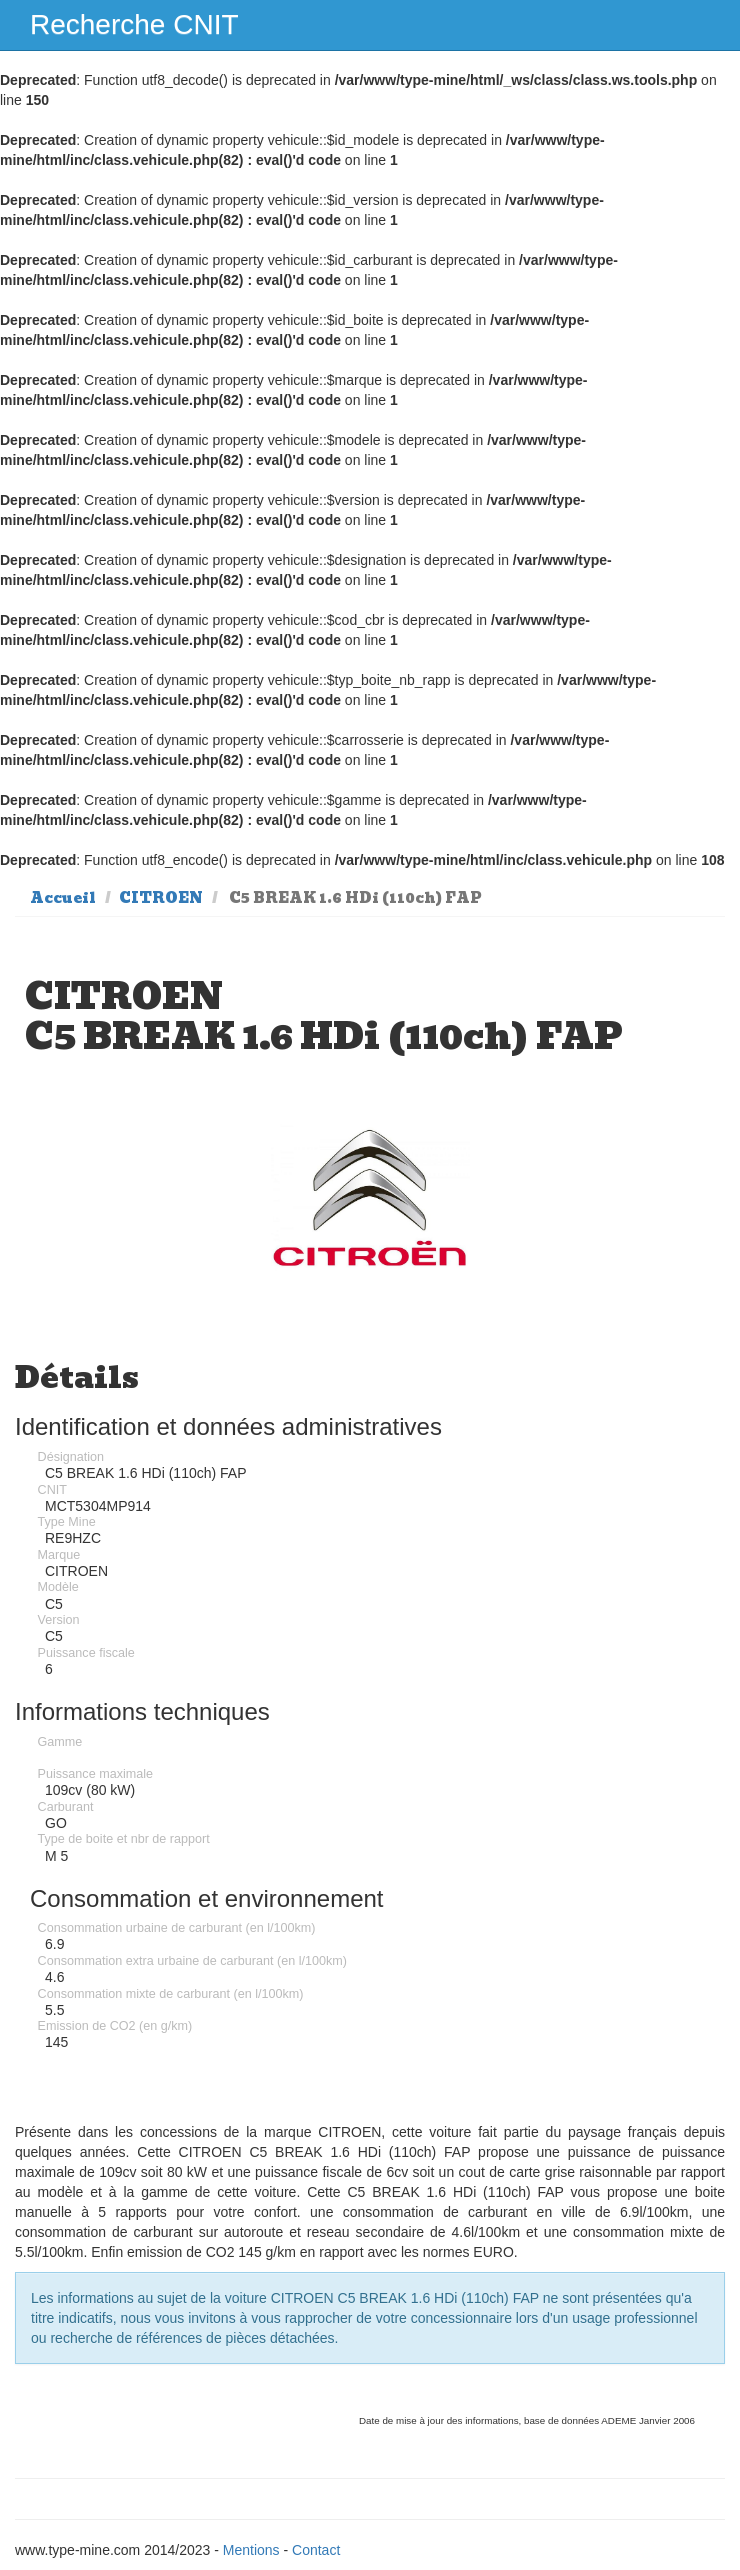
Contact (316, 2550)
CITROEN (161, 898)
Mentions (251, 2550)
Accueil (63, 898)
